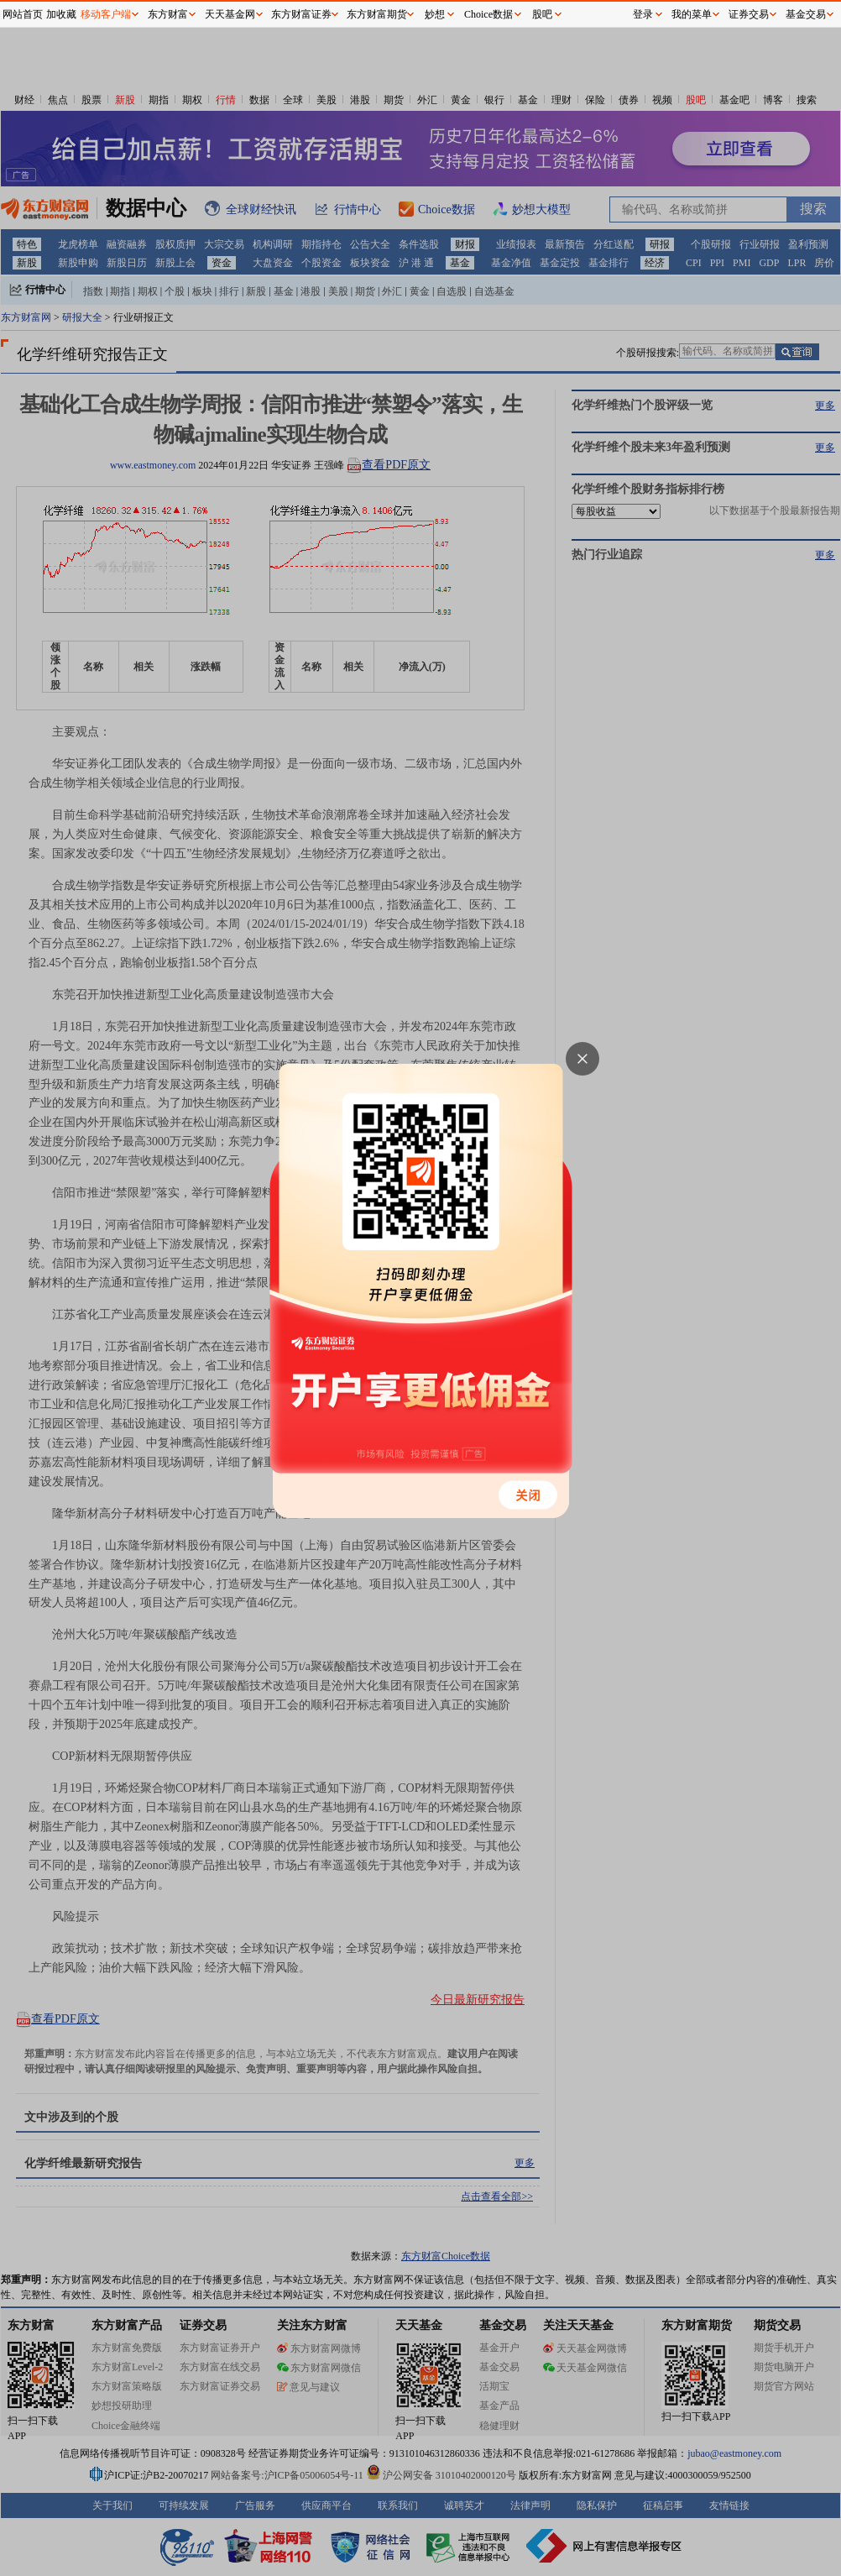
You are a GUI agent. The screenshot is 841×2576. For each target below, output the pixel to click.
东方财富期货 (377, 14)
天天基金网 (230, 14)
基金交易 (806, 14)
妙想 (435, 14)
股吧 (542, 14)
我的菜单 (691, 14)
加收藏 (61, 14)
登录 (643, 14)
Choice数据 (488, 14)
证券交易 (749, 14)
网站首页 (23, 14)
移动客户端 (106, 14)
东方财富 (168, 14)
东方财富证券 (301, 14)
